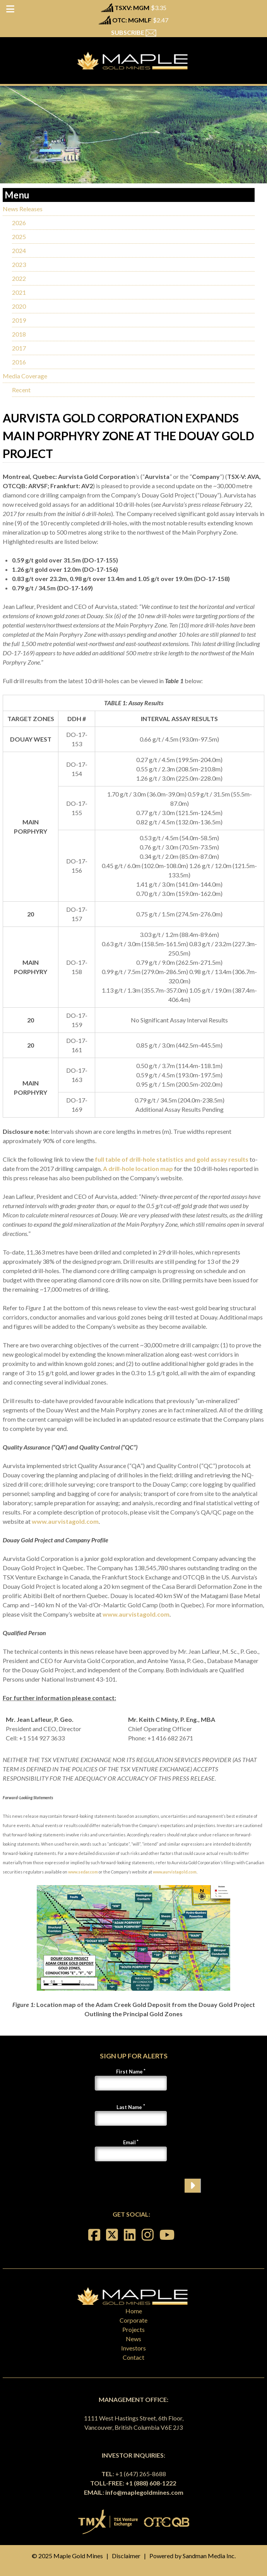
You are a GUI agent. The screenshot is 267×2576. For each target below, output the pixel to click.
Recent (21, 389)
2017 (19, 348)
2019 (19, 320)
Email (129, 2142)
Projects (133, 2329)
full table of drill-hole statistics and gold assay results (171, 1159)
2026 (19, 222)
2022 (19, 278)
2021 (19, 292)
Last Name (129, 2107)
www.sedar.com (83, 1871)
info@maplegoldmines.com (144, 2492)
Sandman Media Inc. (209, 2555)
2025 (19, 236)
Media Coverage (25, 375)
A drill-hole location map (138, 1168)
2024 (19, 250)
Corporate (133, 2320)
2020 (19, 306)
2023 (19, 264)
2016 (19, 362)
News (133, 2338)
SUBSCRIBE (133, 32)
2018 (19, 334)
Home (133, 2310)
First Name (129, 2071)
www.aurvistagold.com (65, 1521)
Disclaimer (126, 2555)
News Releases (23, 208)
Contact (133, 2357)
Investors (133, 2348)
